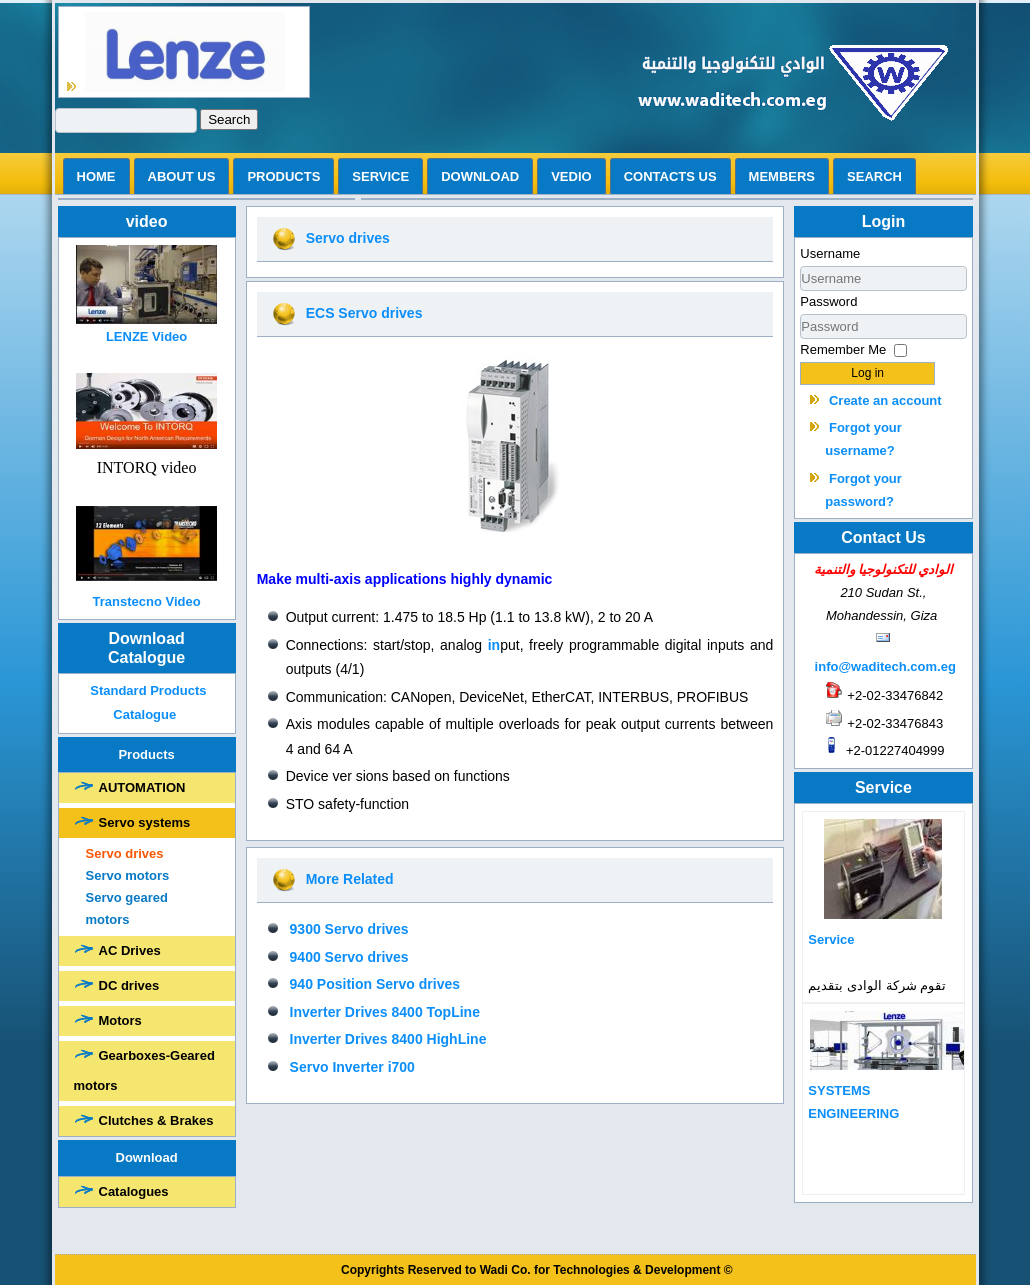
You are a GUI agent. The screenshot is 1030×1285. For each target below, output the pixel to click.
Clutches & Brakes (156, 1120)
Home (96, 176)
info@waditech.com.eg (885, 666)
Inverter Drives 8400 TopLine (385, 1012)
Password (828, 301)
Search (229, 119)
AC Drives (130, 950)
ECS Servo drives (364, 313)
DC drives (129, 985)
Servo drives (125, 853)
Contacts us (670, 176)
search (874, 176)
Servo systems (145, 822)
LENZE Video (146, 336)
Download (480, 176)
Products (283, 176)
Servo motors (128, 875)
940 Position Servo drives (375, 984)
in (494, 645)
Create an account (885, 400)
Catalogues (134, 1191)
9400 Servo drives (349, 957)
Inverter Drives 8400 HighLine (388, 1039)
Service (380, 176)
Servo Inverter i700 (352, 1067)
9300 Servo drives (349, 929)
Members (782, 176)
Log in (867, 373)
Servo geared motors (127, 908)
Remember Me (843, 349)
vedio (571, 176)
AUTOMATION (142, 787)
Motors (120, 1020)
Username (830, 253)
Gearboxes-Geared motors (144, 1070)
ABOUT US (182, 176)
